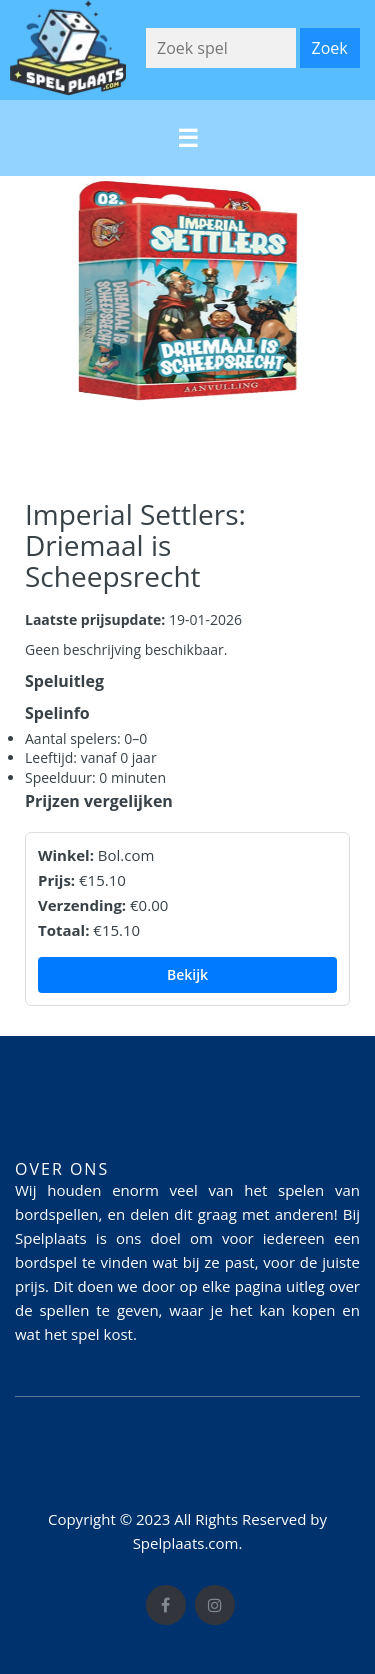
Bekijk (187, 974)
